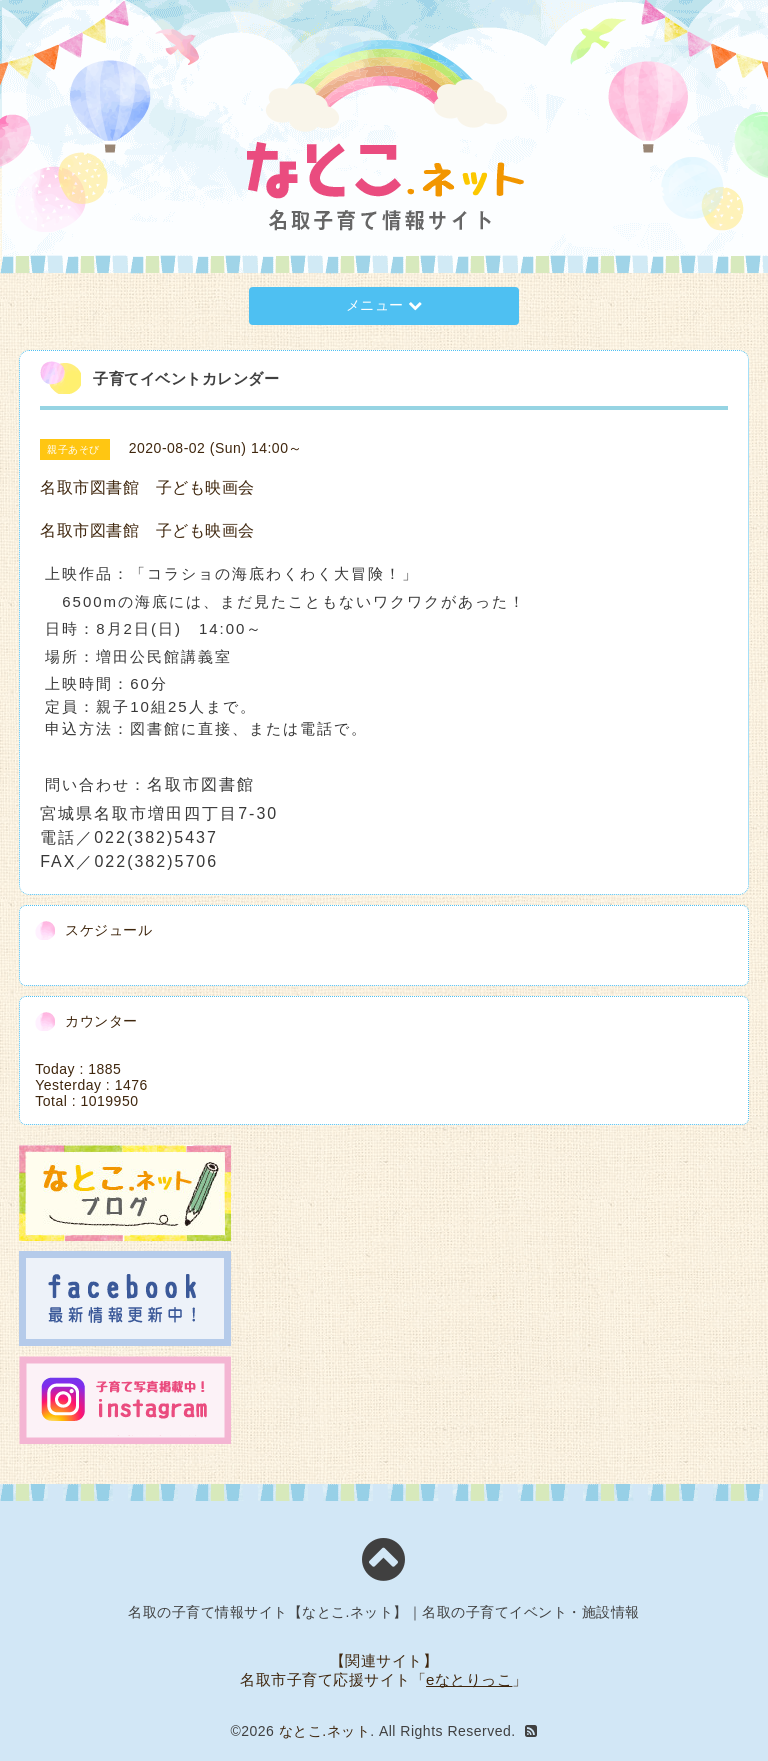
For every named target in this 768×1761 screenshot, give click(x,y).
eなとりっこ (469, 1679)
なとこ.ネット (324, 1731)
